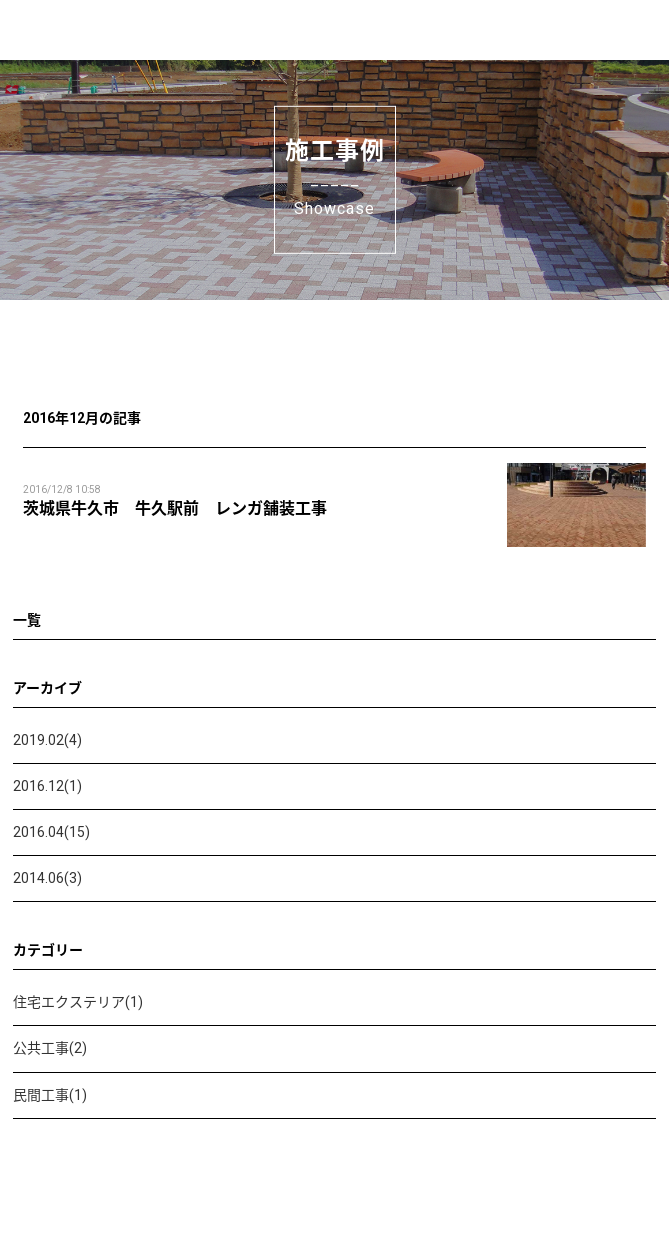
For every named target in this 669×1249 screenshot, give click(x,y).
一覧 (27, 620)
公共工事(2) (50, 1048)
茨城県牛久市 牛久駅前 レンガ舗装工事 (175, 508)
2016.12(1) (47, 786)
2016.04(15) (51, 832)
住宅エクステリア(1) (78, 1002)
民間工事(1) (50, 1095)
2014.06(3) (47, 878)
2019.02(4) (47, 740)
